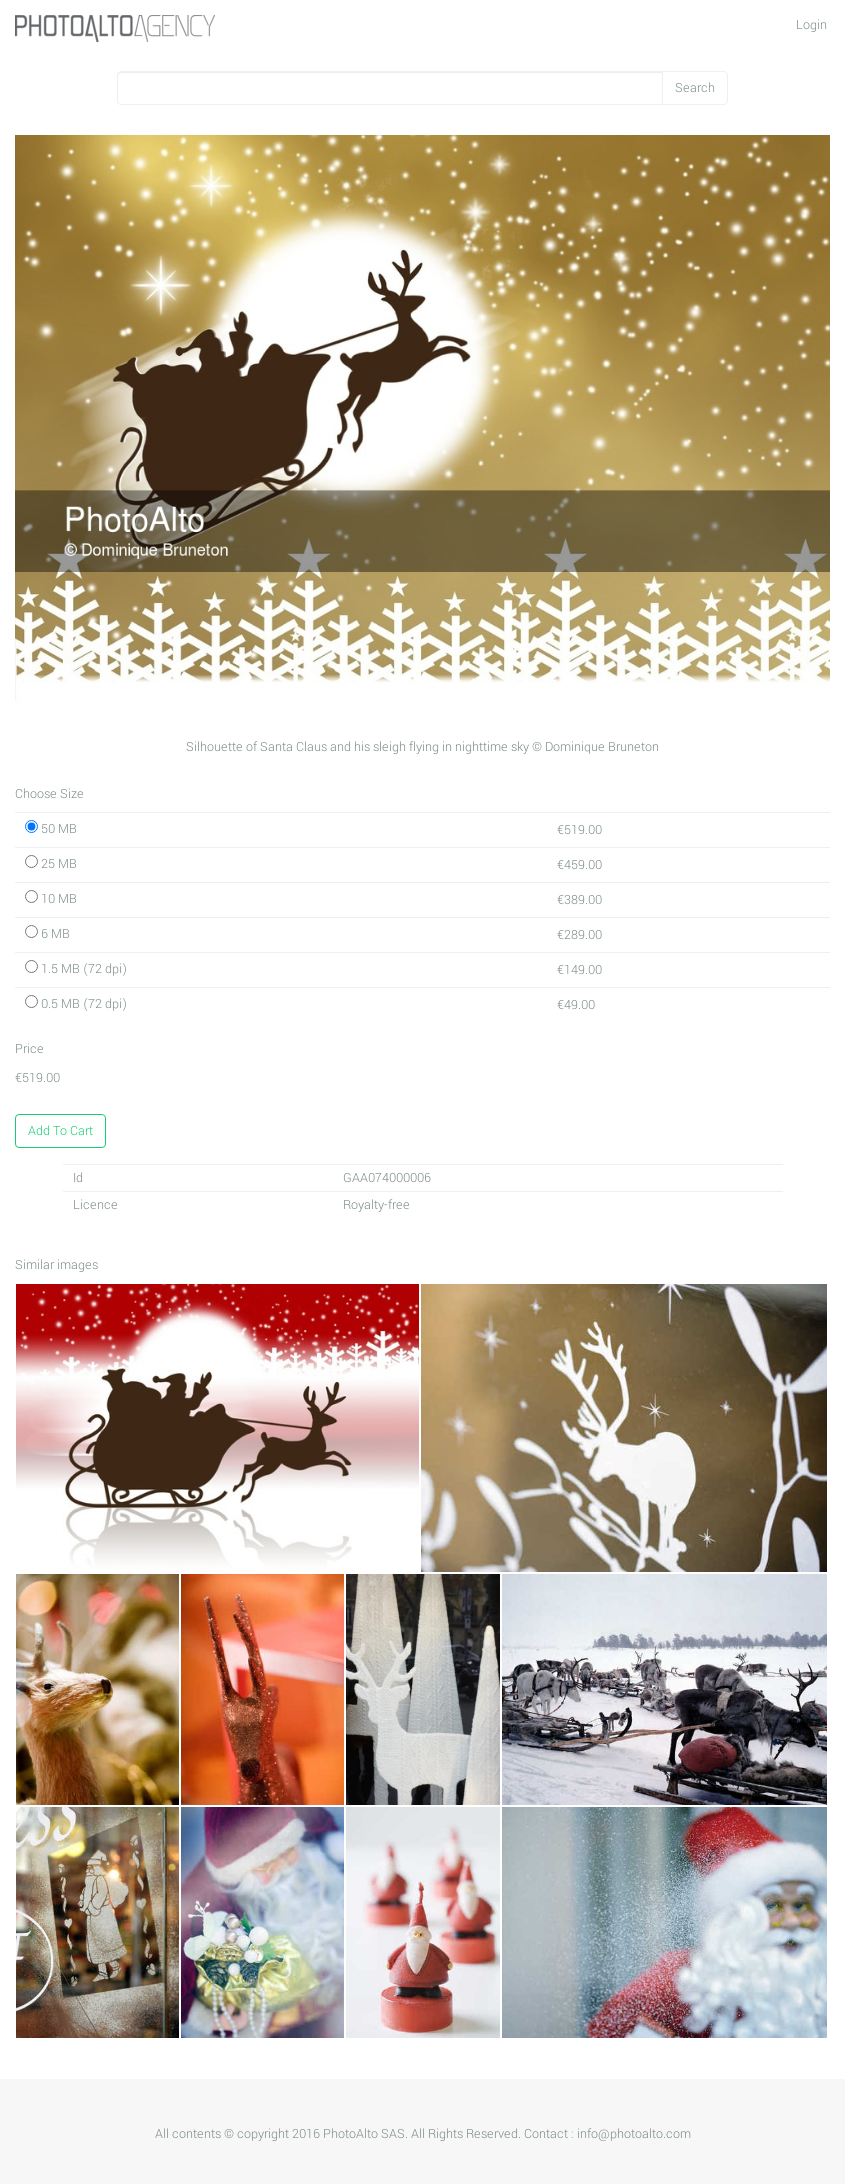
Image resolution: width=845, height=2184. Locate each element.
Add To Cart (60, 1131)
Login (811, 25)
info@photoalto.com (634, 2134)
